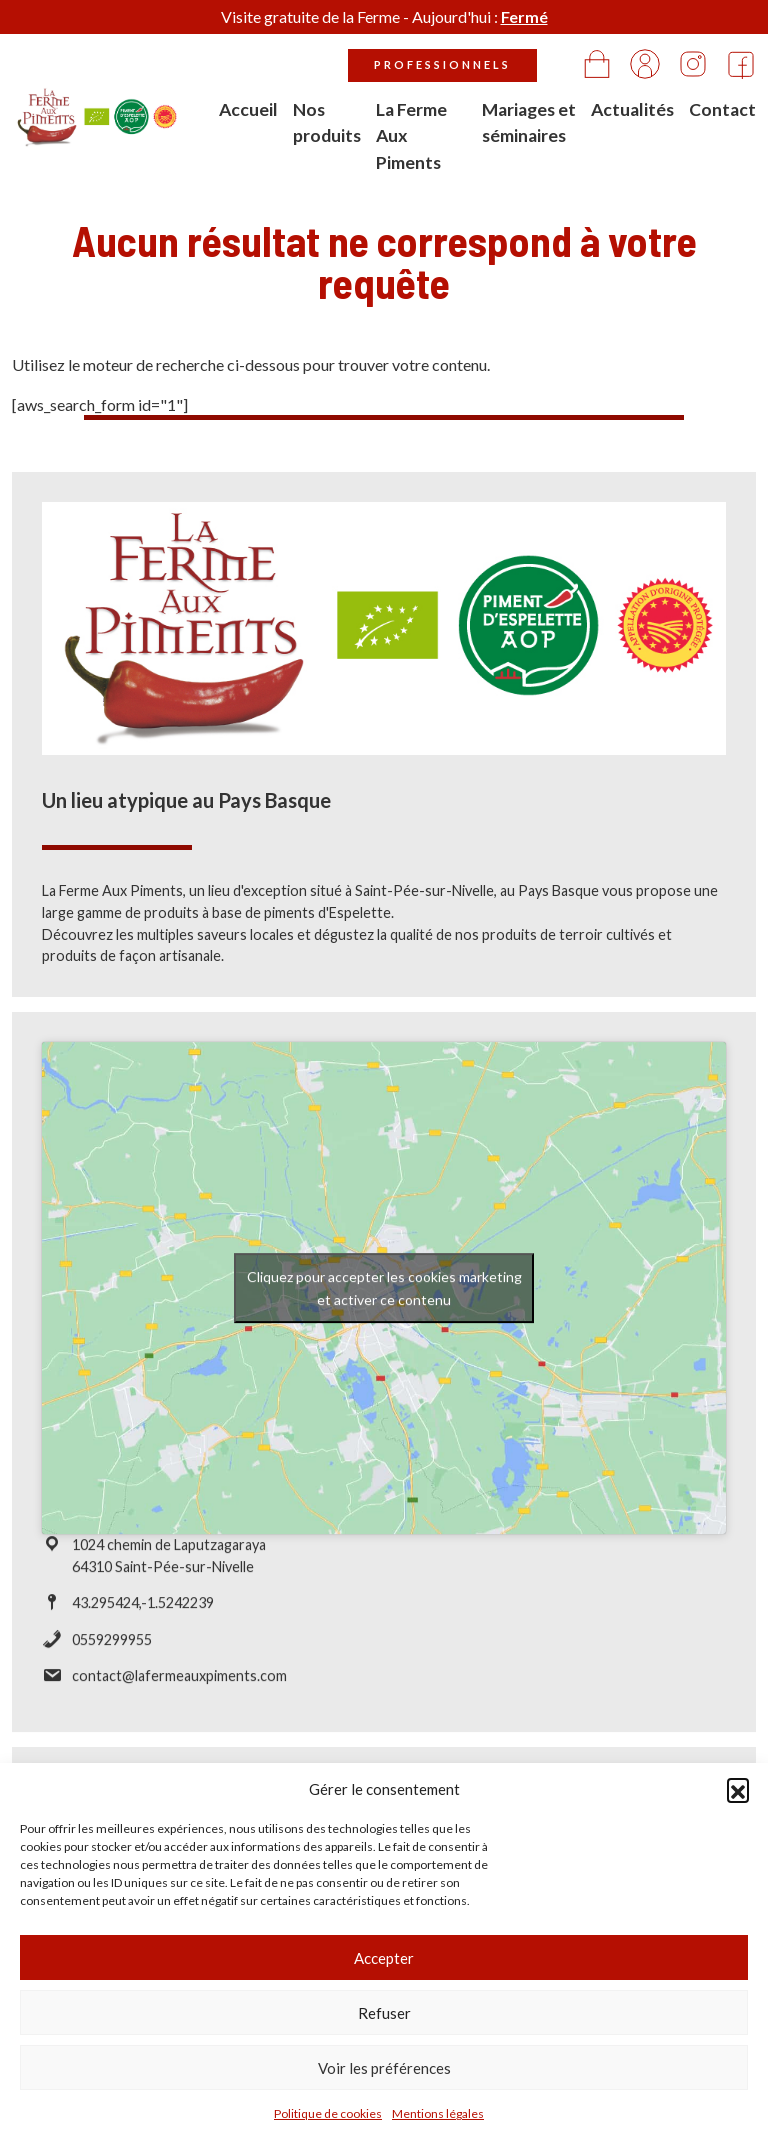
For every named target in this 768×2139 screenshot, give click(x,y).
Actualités (632, 109)
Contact (722, 109)
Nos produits (327, 122)
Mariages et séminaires (529, 122)
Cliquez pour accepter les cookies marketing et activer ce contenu (384, 1295)
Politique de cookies (328, 2113)
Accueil (248, 109)
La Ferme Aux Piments (411, 136)
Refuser (384, 2013)
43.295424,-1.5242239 (143, 1610)
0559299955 (112, 1646)
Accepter (384, 1958)
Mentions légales (438, 2113)
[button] (738, 1789)
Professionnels (442, 64)
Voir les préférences (384, 2068)
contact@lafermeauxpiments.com (179, 1683)
